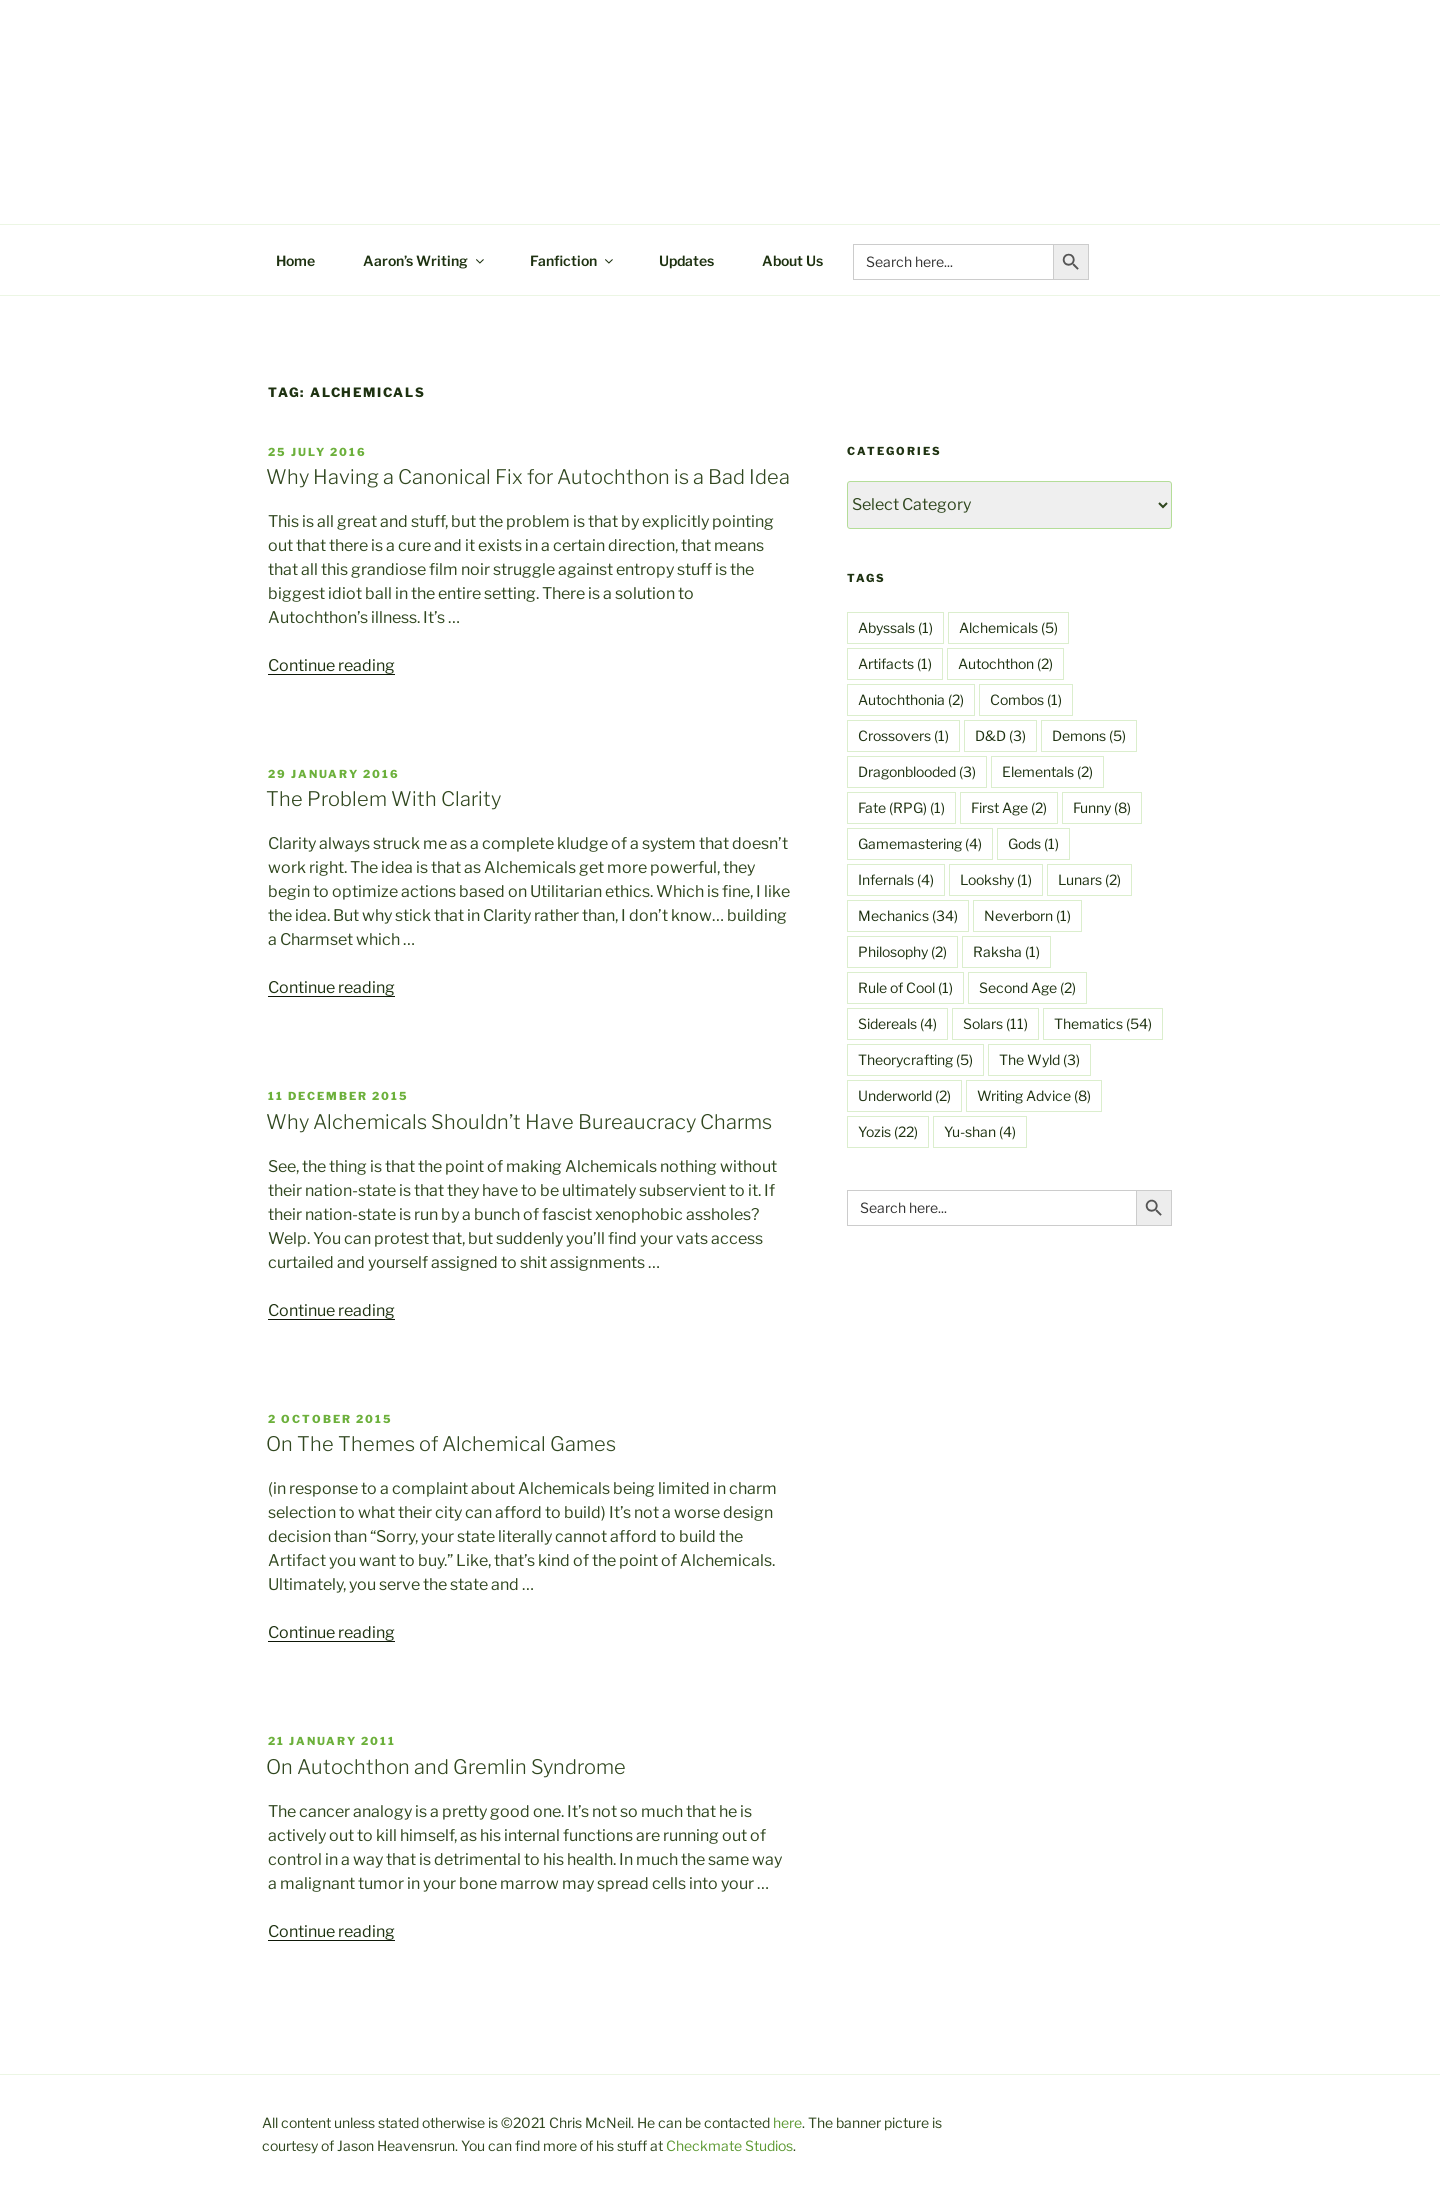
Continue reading (331, 665)
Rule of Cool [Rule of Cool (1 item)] (905, 987)
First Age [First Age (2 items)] (1009, 807)
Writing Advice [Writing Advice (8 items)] (1034, 1095)
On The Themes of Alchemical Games (441, 1444)
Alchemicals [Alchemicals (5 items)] (1008, 627)
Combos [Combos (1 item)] (1026, 699)
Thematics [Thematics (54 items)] (1103, 1023)
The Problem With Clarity (383, 799)
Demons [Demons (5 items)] (1089, 735)
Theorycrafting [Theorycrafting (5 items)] (915, 1059)
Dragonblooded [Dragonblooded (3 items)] (917, 771)
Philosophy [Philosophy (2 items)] (902, 951)
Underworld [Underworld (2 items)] (904, 1095)
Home (295, 260)
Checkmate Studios (729, 2145)
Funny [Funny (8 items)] (1102, 807)
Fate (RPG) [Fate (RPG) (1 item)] (901, 807)
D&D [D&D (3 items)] (1000, 735)
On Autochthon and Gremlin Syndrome (446, 1767)
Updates (686, 260)
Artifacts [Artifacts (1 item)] (895, 663)
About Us (792, 260)
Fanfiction (573, 260)
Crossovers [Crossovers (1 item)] (903, 735)
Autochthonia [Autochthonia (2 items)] (911, 699)
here (787, 2122)
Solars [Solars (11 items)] (995, 1023)
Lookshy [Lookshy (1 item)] (996, 879)
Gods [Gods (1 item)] (1033, 843)
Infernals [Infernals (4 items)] (896, 879)
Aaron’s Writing (425, 260)
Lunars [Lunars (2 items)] (1089, 879)
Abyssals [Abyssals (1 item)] (895, 627)
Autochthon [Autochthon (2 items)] (1005, 663)
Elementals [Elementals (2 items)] (1047, 771)
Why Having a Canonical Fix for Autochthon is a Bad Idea (528, 477)
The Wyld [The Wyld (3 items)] (1039, 1059)
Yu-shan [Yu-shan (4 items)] (980, 1131)
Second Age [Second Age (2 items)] (1027, 987)
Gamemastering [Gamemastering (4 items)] (920, 843)
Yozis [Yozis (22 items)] (888, 1131)
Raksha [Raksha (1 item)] (1006, 951)
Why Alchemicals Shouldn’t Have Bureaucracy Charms (519, 1122)
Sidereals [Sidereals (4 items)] (897, 1023)
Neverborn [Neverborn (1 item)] (1027, 915)
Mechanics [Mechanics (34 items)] (908, 915)
